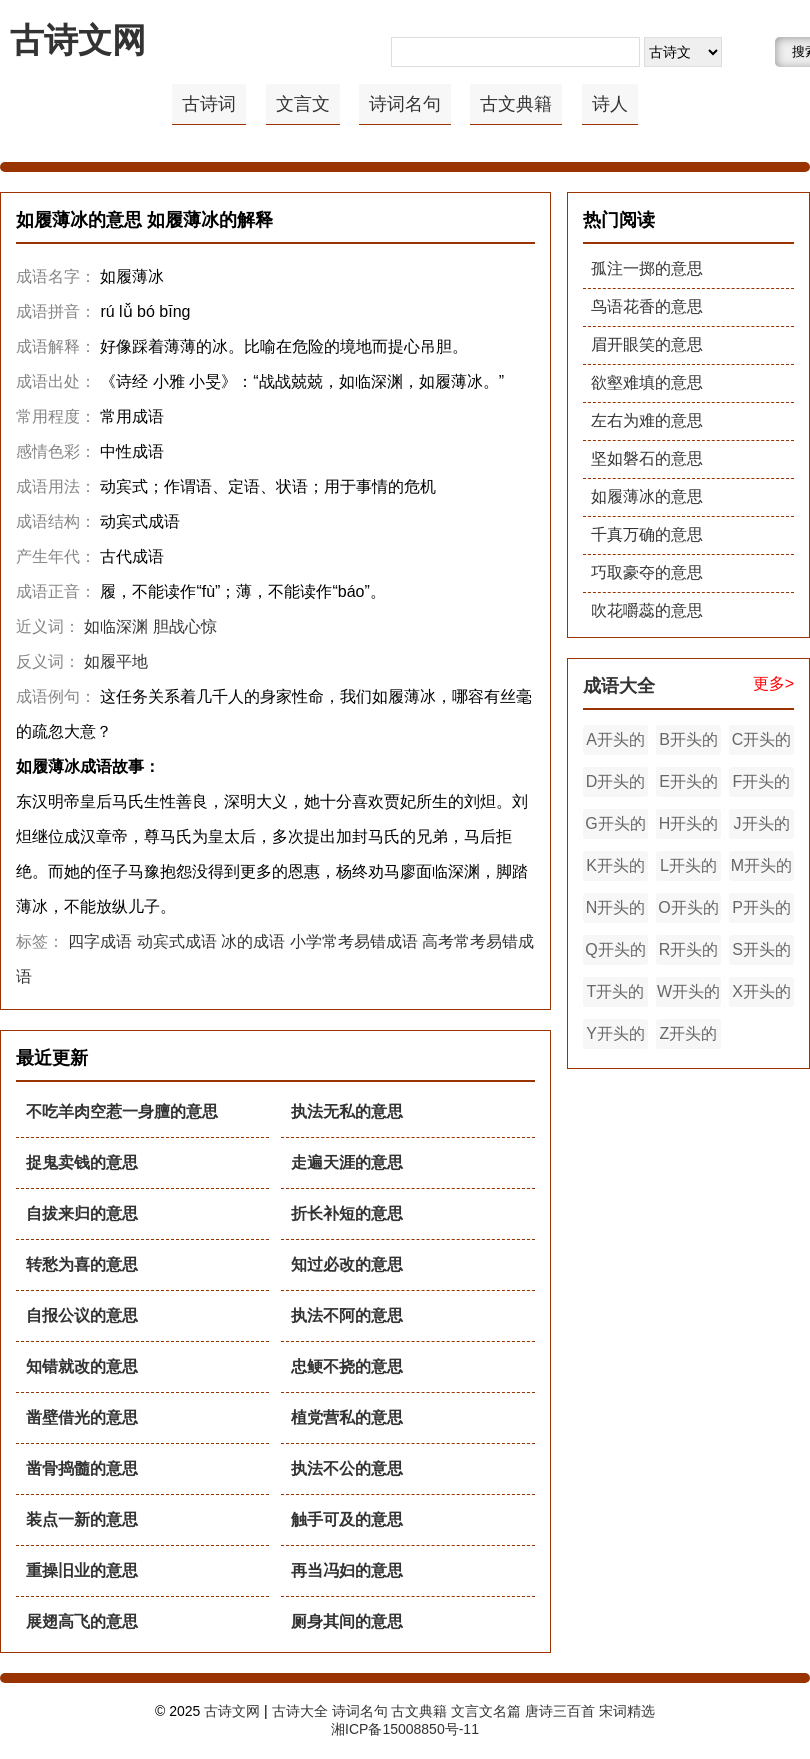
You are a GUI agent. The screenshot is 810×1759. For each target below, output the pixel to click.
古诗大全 (300, 1711)
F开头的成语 (762, 785)
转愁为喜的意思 (82, 1264)
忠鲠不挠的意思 (347, 1366)
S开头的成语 (761, 953)
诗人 (610, 104)
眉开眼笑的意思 (647, 344)
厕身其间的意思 (347, 1621)
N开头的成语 (616, 911)
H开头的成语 (689, 827)
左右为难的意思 (647, 420)
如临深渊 (116, 626)
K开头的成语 (615, 869)
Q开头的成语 (615, 953)
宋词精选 (627, 1711)
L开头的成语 (688, 869)
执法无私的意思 (347, 1111)
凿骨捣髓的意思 (82, 1468)
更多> (773, 683)
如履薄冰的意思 (647, 496)
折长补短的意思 (347, 1213)
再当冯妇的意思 (347, 1570)
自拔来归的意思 (82, 1213)
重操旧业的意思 (82, 1570)
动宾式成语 (177, 941)
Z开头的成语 (689, 1037)
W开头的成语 (688, 995)
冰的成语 (253, 941)
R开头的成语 (689, 953)
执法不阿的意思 (347, 1315)
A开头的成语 (615, 743)
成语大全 (619, 686)
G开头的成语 (615, 827)
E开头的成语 (688, 785)
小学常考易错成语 (354, 941)
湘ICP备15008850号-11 (405, 1729)
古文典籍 (516, 104)
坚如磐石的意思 (647, 458)
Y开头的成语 (615, 1037)
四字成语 (100, 941)
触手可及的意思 (347, 1519)
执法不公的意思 (347, 1468)
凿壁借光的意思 (82, 1417)
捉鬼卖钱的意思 (82, 1162)
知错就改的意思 (82, 1366)
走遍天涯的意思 (347, 1162)
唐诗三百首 (560, 1711)
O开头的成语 (688, 911)
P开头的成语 (761, 911)
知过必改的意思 (347, 1264)
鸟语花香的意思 (647, 306)
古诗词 (209, 104)
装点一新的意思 (82, 1519)
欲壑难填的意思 (647, 382)
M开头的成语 (761, 869)
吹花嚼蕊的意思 (647, 610)
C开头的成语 (762, 743)
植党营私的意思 (347, 1417)
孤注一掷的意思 (647, 268)
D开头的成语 (616, 785)
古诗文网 (78, 40)
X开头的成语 (761, 995)
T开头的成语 (616, 995)
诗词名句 (405, 104)
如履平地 (116, 661)
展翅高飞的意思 (82, 1621)
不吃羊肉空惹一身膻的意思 (122, 1111)
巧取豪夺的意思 (647, 572)
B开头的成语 (688, 743)
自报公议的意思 (82, 1315)
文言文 (303, 104)
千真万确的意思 (647, 534)
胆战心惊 (185, 626)
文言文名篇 (486, 1711)
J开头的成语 (762, 827)
